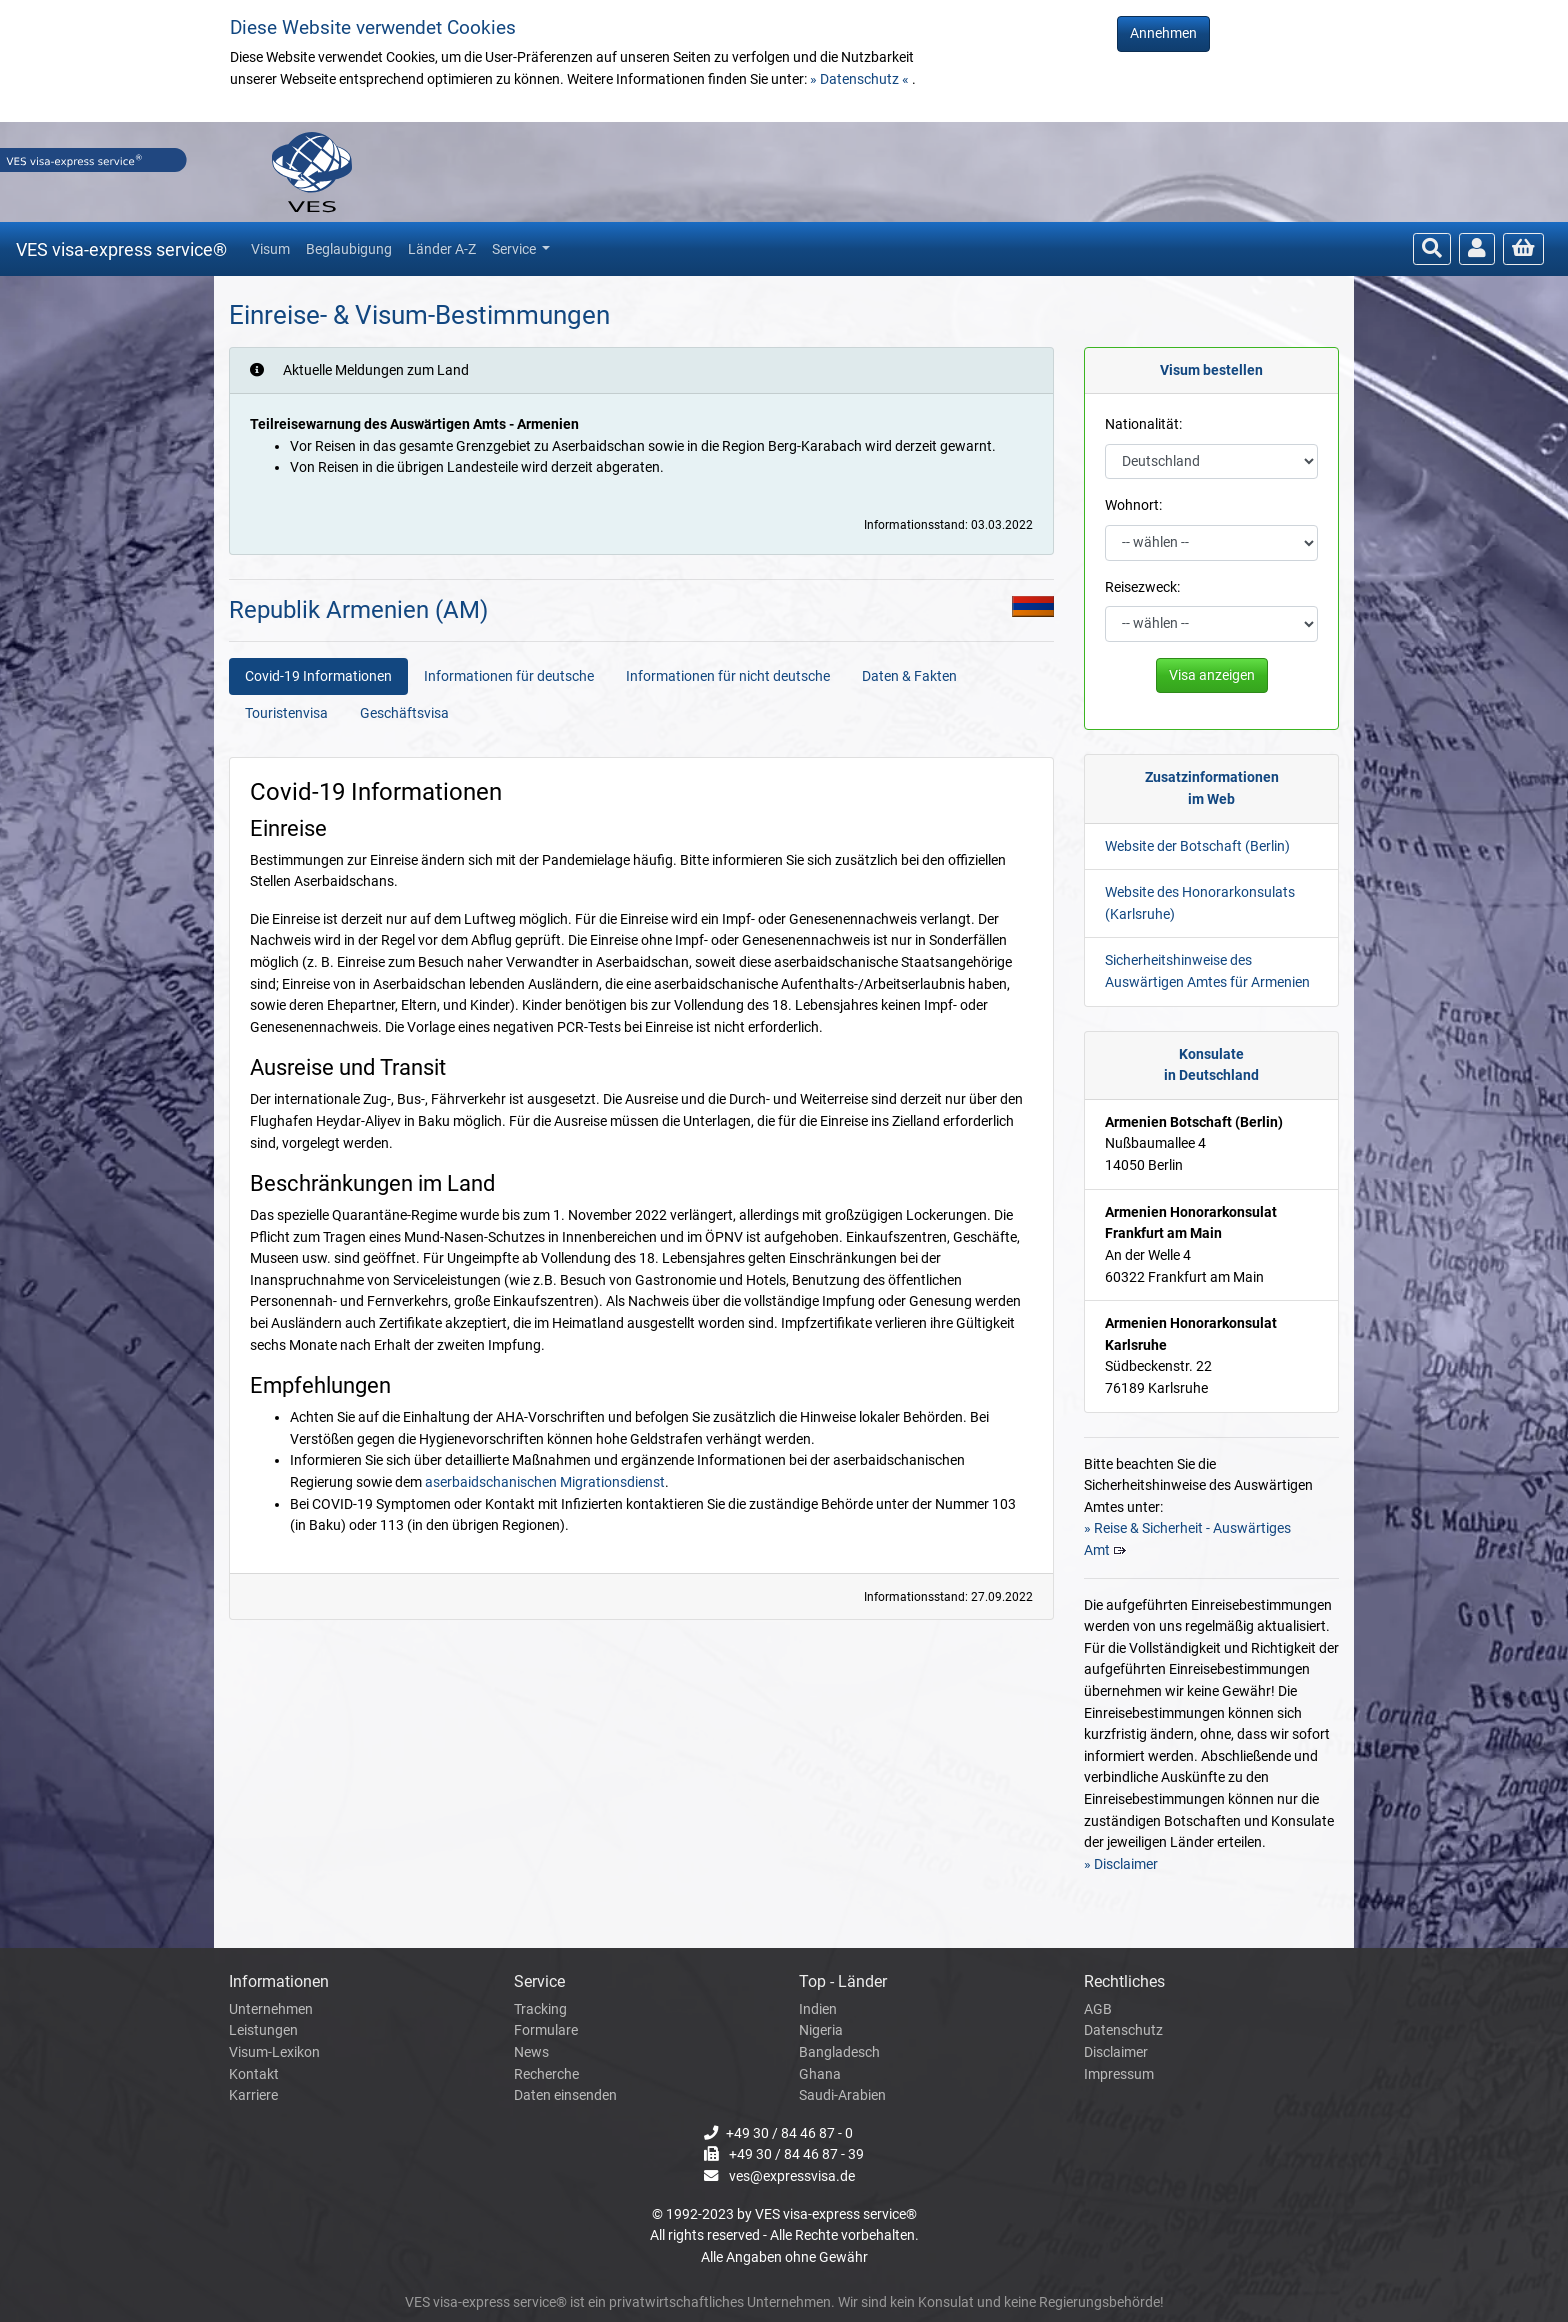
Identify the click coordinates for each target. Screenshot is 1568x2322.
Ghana (820, 2074)
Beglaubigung (349, 249)
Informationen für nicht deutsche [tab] (728, 676)
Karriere (253, 2095)
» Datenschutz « (861, 79)
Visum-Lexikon (274, 2052)
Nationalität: (1143, 424)
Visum (270, 249)
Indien (818, 2009)
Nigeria (821, 2030)
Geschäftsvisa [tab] (404, 713)
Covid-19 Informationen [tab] (318, 676)
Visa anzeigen (1212, 675)
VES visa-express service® (121, 249)
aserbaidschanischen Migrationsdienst (545, 1482)
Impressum (1119, 2074)
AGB (1098, 2009)
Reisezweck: (1142, 587)
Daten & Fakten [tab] (909, 676)
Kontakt (254, 2074)
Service (515, 249)
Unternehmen (271, 2009)
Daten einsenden (565, 2095)
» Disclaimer (1121, 1864)
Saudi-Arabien (842, 2095)
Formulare (546, 2030)
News (531, 2052)
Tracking (540, 2009)
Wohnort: (1133, 505)
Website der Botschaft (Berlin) (1197, 846)
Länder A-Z (442, 249)
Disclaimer (1116, 2052)
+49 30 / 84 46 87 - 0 (789, 2133)
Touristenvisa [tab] (286, 713)
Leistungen (263, 2030)
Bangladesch (839, 2052)
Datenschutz (1123, 2030)
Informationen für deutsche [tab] (509, 676)
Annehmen (1163, 33)
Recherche (546, 2074)
